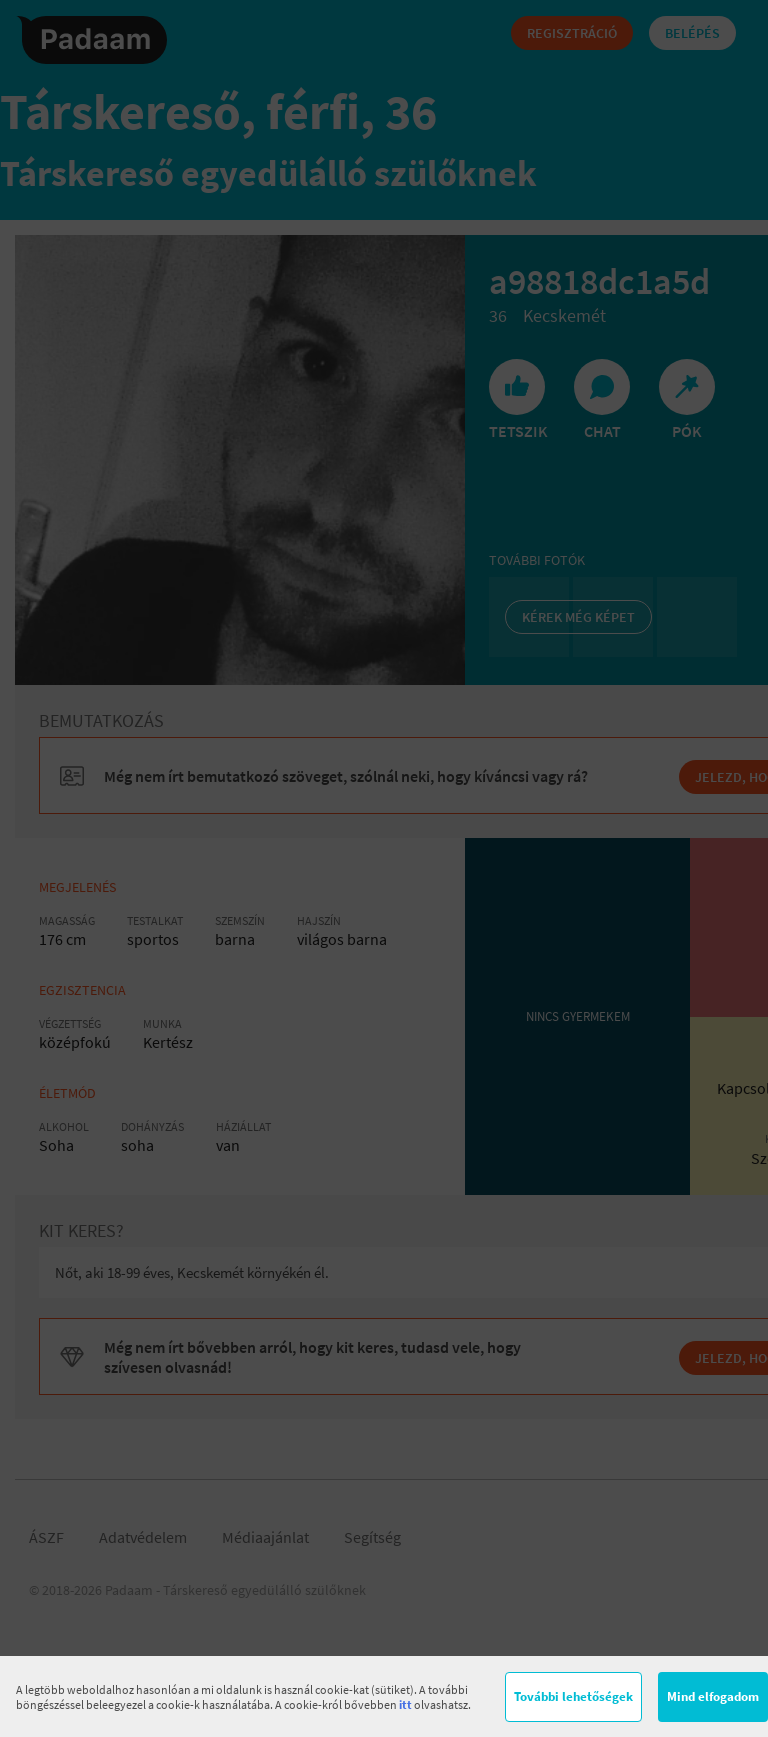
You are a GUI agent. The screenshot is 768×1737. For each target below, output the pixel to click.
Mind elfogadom (713, 1696)
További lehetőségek (573, 1696)
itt (405, 1704)
